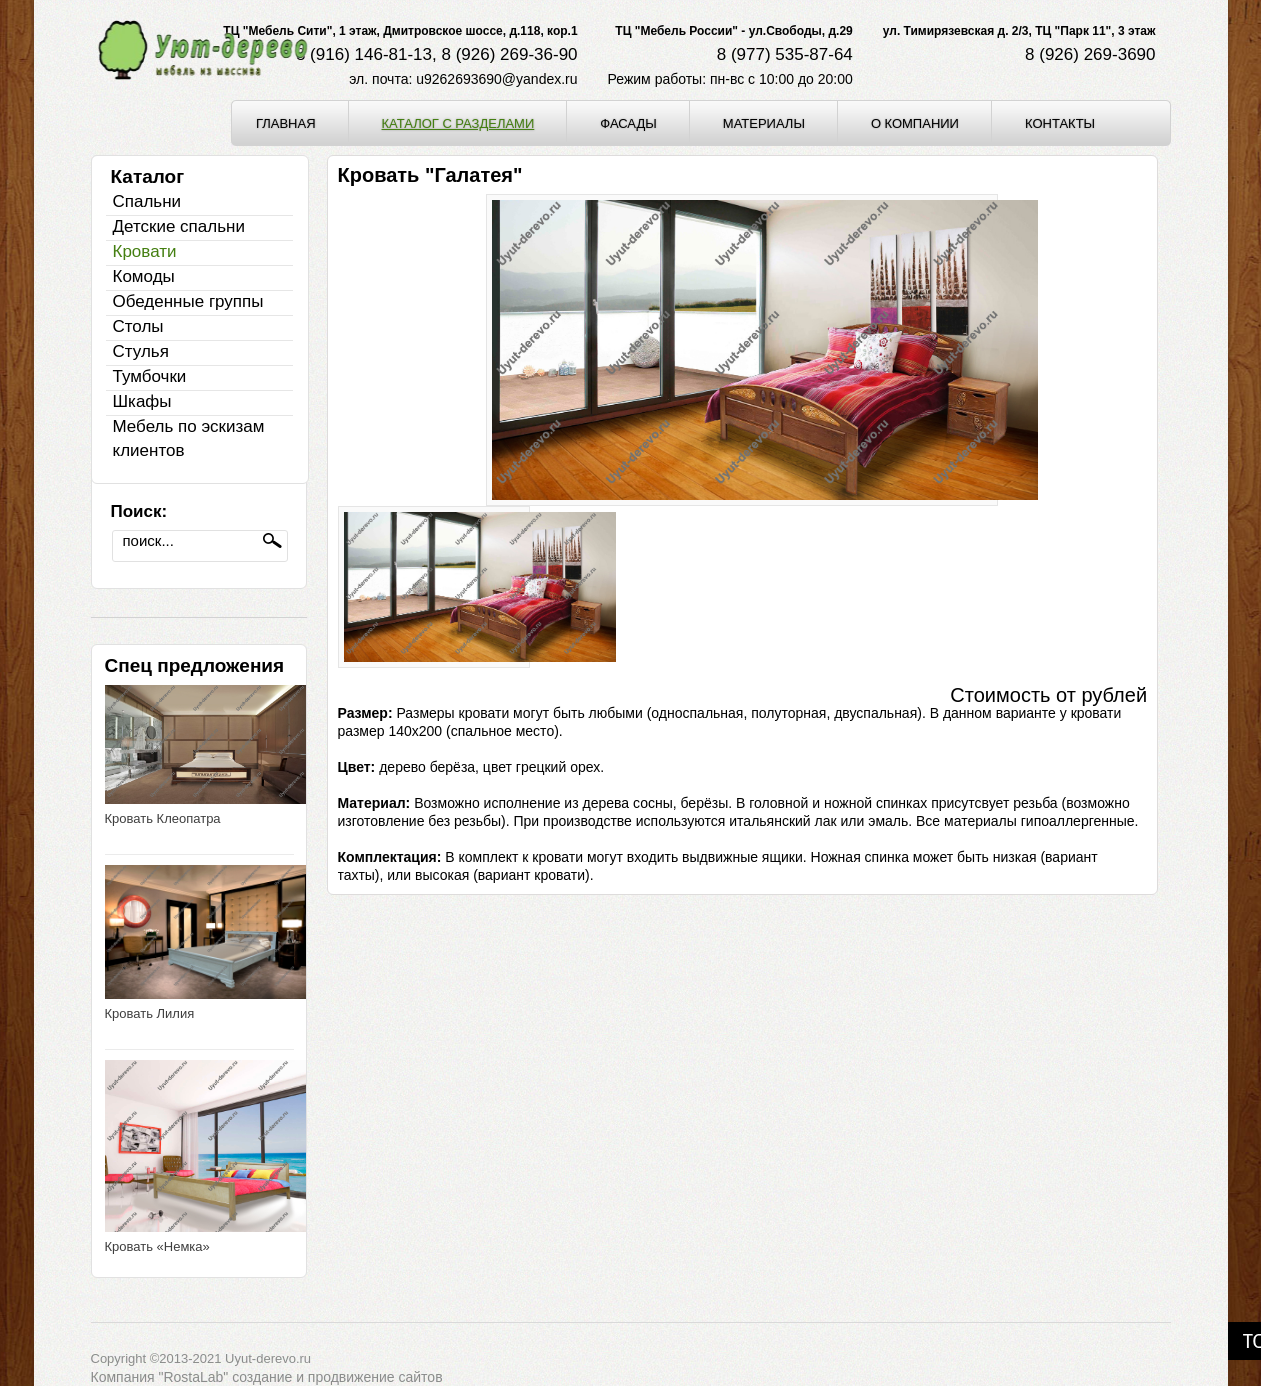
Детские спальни (179, 226)
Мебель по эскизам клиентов (189, 438)
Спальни (147, 201)
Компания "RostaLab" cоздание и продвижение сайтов (267, 1377)
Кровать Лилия (150, 1013)
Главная (286, 123)
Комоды (144, 276)
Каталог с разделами (458, 123)
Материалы (764, 123)
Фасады (628, 123)
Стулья (141, 351)
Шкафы (142, 401)
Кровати (145, 251)
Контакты (1060, 123)
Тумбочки (150, 376)
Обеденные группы (188, 301)
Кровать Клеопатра (163, 818)
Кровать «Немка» (157, 1246)
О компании (915, 123)
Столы (138, 326)
